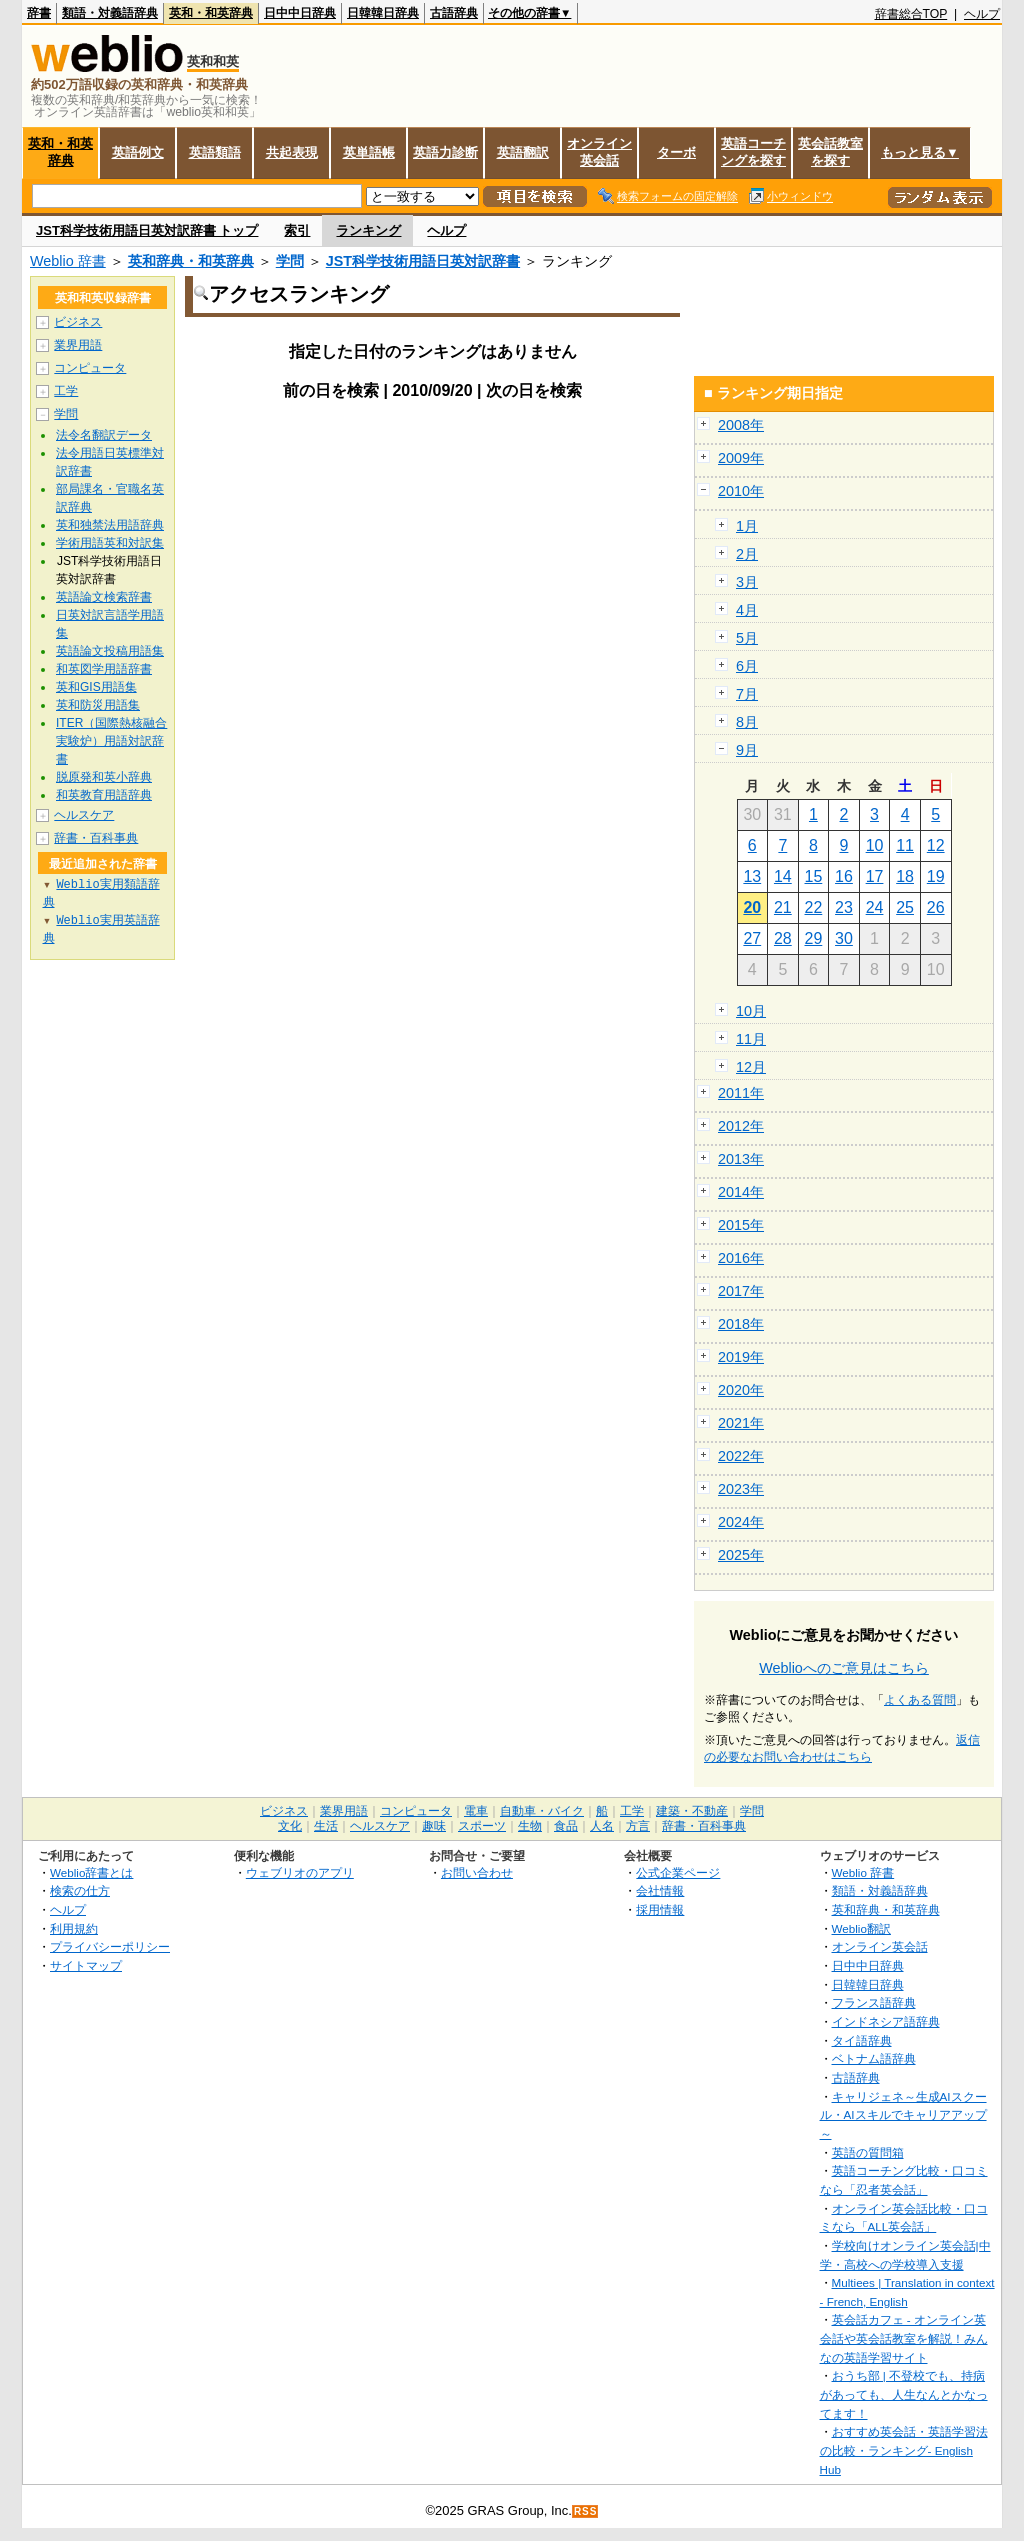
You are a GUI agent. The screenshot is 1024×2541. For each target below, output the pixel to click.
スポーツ (482, 1826)
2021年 (741, 1423)
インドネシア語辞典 (886, 2021)
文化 (290, 1826)
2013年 (741, 1159)
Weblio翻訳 (861, 1928)
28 (783, 938)
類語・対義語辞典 (110, 13)
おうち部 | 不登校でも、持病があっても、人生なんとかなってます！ (904, 2394)
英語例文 (138, 152)
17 (875, 876)
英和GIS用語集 (96, 687)
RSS (586, 2511)
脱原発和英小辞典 (104, 777)
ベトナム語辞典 (874, 2058)
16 (844, 876)
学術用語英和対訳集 (110, 543)
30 (844, 938)
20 (752, 907)
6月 (747, 666)
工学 (66, 391)
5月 (747, 638)
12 (936, 845)
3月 (747, 582)
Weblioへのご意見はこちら (844, 1668)
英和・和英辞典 (211, 13)
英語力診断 (445, 152)
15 (814, 876)
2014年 (741, 1192)
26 (936, 907)
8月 (747, 722)
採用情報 (660, 1909)
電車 (476, 1811)
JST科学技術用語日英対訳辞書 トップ (147, 230)
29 (814, 938)
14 (783, 876)
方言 (638, 1826)
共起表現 (292, 152)
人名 (602, 1826)
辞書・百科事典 (96, 838)
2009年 (741, 458)
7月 (747, 694)
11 (905, 845)
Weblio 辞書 (68, 261)
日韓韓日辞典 (383, 13)
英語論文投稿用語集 (110, 651)
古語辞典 (454, 13)
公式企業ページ (678, 1872)
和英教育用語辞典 (104, 795)
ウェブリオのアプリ (300, 1872)
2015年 (741, 1225)
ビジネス (78, 322)
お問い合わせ (477, 1872)
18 (905, 876)
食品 (566, 1826)
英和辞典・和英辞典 (191, 261)
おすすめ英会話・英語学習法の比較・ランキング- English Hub (904, 2450)
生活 (326, 1826)
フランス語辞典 (874, 2002)
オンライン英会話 (599, 152)
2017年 (741, 1291)
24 (875, 907)
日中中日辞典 (300, 13)
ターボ (676, 152)
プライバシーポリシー (110, 1946)
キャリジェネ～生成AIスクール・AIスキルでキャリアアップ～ (903, 2115)
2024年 (741, 1522)
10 (875, 845)
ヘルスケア (84, 815)
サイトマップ (86, 1965)
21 (783, 907)
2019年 (741, 1357)
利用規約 (74, 1928)
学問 (290, 261)
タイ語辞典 (862, 2040)
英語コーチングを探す (753, 152)
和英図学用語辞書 (104, 669)
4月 (747, 610)
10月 (751, 1011)
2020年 (741, 1390)
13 (752, 876)
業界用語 (78, 345)
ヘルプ (982, 14)
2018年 (741, 1324)
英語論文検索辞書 (104, 597)
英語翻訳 (523, 152)
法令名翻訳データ (104, 435)
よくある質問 (920, 1700)
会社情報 (660, 1890)
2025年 (741, 1555)
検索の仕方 (80, 1890)
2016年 (741, 1258)
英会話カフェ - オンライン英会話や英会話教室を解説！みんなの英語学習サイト (904, 2338)
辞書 (39, 13)
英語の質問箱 (868, 2152)
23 (844, 907)
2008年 (741, 425)
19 (936, 876)
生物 (530, 1826)
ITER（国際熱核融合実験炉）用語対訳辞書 (111, 741)
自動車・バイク (542, 1811)
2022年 (741, 1456)
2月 (747, 554)
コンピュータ (90, 368)
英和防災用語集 (98, 705)
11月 (751, 1039)
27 (752, 938)
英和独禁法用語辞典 (110, 525)
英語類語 (215, 152)
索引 (297, 230)
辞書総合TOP (911, 14)
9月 (747, 750)
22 (814, 907)
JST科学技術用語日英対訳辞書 (423, 261)
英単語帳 (369, 152)
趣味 (434, 1826)
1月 (747, 526)
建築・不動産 (692, 1811)
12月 (751, 1067)
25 (905, 907)
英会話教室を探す (830, 152)
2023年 (741, 1489)
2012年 (741, 1126)
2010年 (741, 491)
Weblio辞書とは (91, 1872)
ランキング (368, 230)
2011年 (741, 1093)
